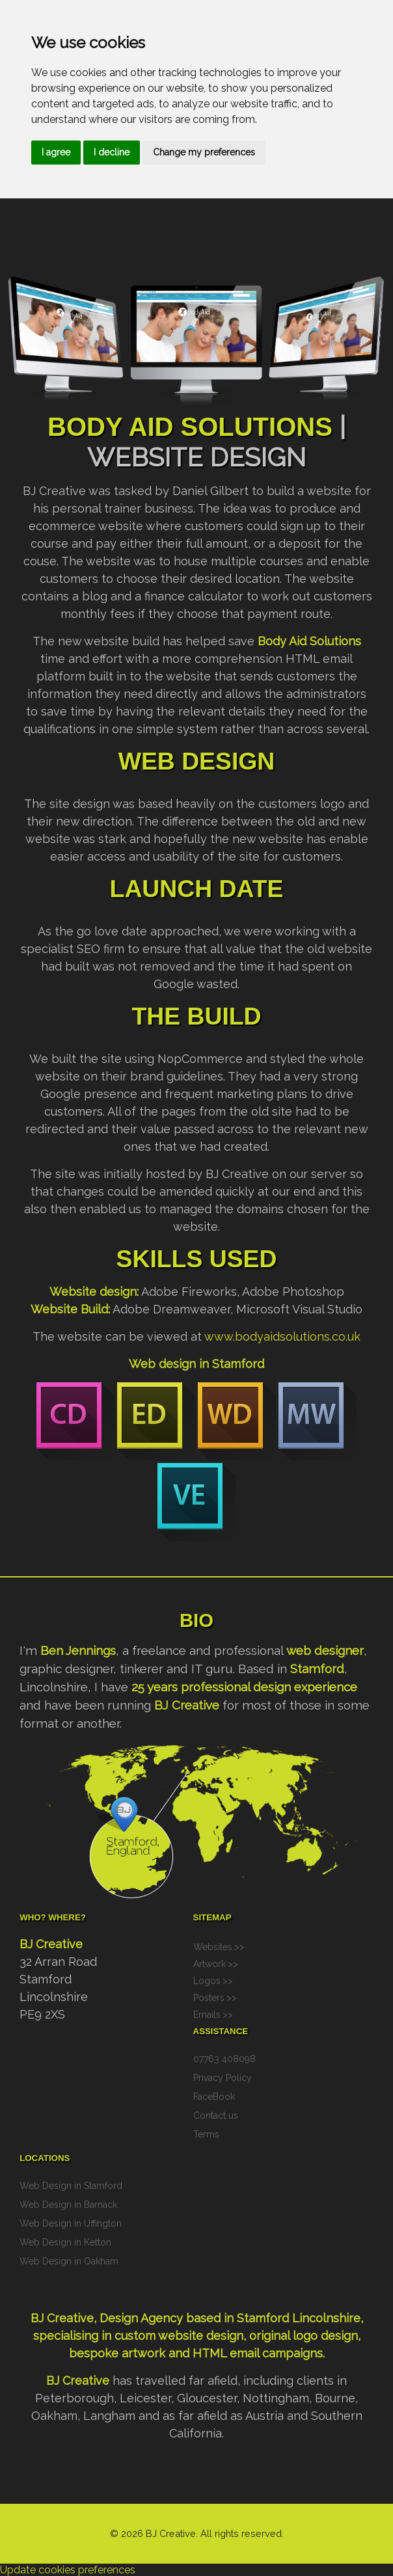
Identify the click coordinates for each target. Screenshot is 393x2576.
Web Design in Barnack (68, 2204)
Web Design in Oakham (69, 2261)
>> (239, 1947)
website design (200, 2335)
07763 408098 (224, 2059)
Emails (207, 2014)
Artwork (209, 1964)
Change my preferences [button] (204, 152)
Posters (208, 1997)
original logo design (303, 2335)
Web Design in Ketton (65, 2242)
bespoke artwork (117, 2353)
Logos (207, 1981)
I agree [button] (56, 152)
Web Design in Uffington (71, 2223)
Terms (206, 2134)
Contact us (215, 2115)
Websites (212, 1947)
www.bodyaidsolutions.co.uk (282, 1336)
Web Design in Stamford (71, 2185)
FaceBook (214, 2096)
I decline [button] (111, 152)
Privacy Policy (222, 2078)
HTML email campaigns (258, 2353)
